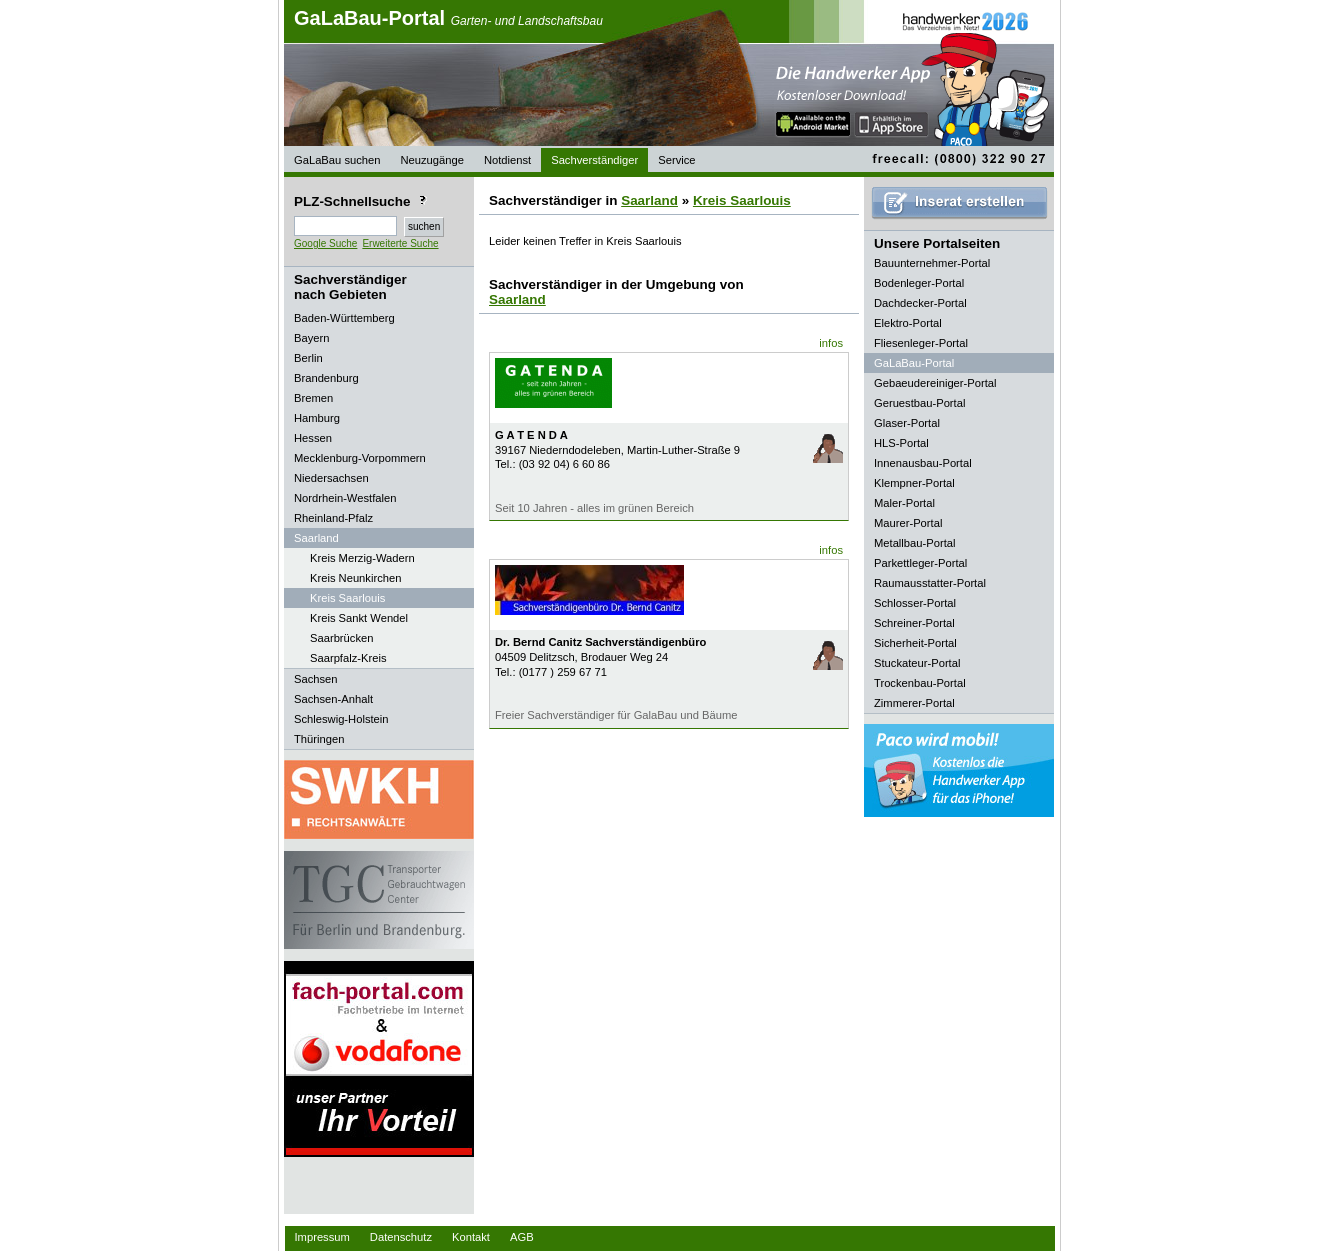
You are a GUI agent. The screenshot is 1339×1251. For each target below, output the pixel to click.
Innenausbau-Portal (923, 463)
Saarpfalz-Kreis (348, 658)
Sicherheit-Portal (915, 643)
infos (831, 343)
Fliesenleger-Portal (921, 343)
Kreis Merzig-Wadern (362, 558)
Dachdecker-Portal (920, 303)
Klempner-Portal (914, 483)
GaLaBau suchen (337, 160)
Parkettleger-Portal (920, 563)
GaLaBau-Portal (448, 18)
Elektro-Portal (908, 323)
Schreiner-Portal (914, 623)
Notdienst (507, 160)
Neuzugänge (431, 160)
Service (676, 160)
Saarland (649, 200)
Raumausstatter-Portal (930, 583)
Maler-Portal (904, 503)
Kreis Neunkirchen (355, 578)
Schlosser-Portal (915, 603)
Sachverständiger (594, 160)
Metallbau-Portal (914, 543)
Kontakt (471, 1237)
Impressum (322, 1237)
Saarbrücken (341, 638)
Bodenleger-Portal (919, 283)
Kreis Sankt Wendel (359, 618)
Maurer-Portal (908, 523)
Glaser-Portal (907, 423)
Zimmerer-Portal (914, 703)
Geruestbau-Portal (919, 403)
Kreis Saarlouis (347, 598)
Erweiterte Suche (400, 243)
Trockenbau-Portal (920, 683)
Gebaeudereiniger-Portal (935, 383)
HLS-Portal (901, 443)
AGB (522, 1237)
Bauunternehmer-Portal (932, 263)
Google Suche (325, 243)
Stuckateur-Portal (917, 663)
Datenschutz (401, 1237)
